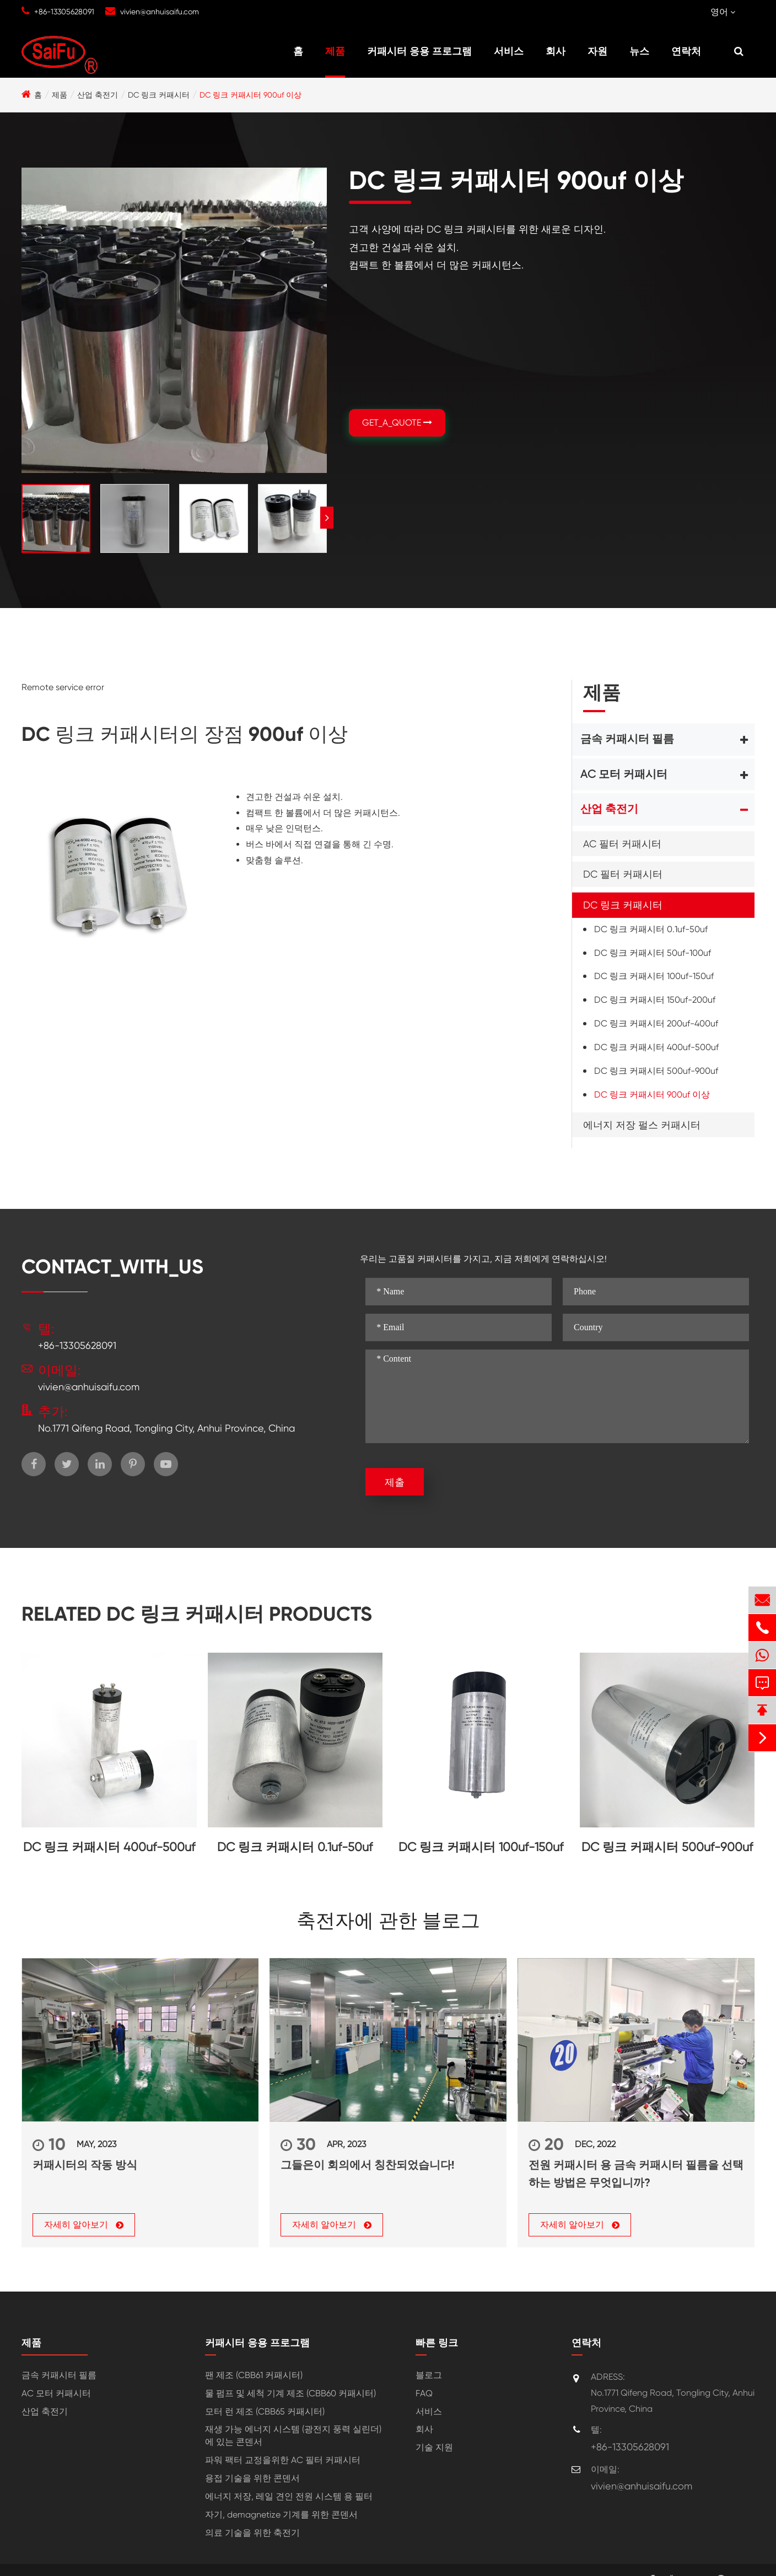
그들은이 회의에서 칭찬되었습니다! (367, 2164)
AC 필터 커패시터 (622, 843)
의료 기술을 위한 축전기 (252, 2532)
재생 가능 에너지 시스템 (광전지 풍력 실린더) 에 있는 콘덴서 (293, 2436)
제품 (335, 51)
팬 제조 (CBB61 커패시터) (254, 2375)
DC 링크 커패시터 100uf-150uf (654, 976)
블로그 (429, 2375)
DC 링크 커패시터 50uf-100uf (652, 953)
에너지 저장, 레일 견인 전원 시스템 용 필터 (289, 2496)
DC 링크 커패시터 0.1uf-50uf (651, 929)
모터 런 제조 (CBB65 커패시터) (265, 2411)
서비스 (509, 51)
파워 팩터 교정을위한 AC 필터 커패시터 (282, 2460)
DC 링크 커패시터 (159, 94)
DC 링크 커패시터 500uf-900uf (656, 1071)
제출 (395, 1482)
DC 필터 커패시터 (622, 874)
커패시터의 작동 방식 (85, 2164)
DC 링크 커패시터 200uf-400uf (656, 1023)
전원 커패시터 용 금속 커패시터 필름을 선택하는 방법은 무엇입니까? (636, 2173)
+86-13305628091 (64, 11)
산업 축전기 (97, 94)
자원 (597, 51)
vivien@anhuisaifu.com (159, 11)
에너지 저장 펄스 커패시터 (641, 1125)
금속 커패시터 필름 (627, 739)
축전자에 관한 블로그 (388, 1920)
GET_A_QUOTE (397, 422)
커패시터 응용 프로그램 (419, 51)
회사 (555, 51)
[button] (326, 518)
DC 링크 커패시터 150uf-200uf (654, 999)
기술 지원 (434, 2448)
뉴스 (639, 51)
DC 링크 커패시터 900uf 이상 (250, 94)
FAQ (424, 2393)
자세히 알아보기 (83, 2224)
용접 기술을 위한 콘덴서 (252, 2478)
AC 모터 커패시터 (623, 774)
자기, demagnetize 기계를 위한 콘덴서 (281, 2514)
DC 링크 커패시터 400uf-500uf (656, 1047)
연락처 (686, 51)
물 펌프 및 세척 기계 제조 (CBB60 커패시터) (290, 2393)
